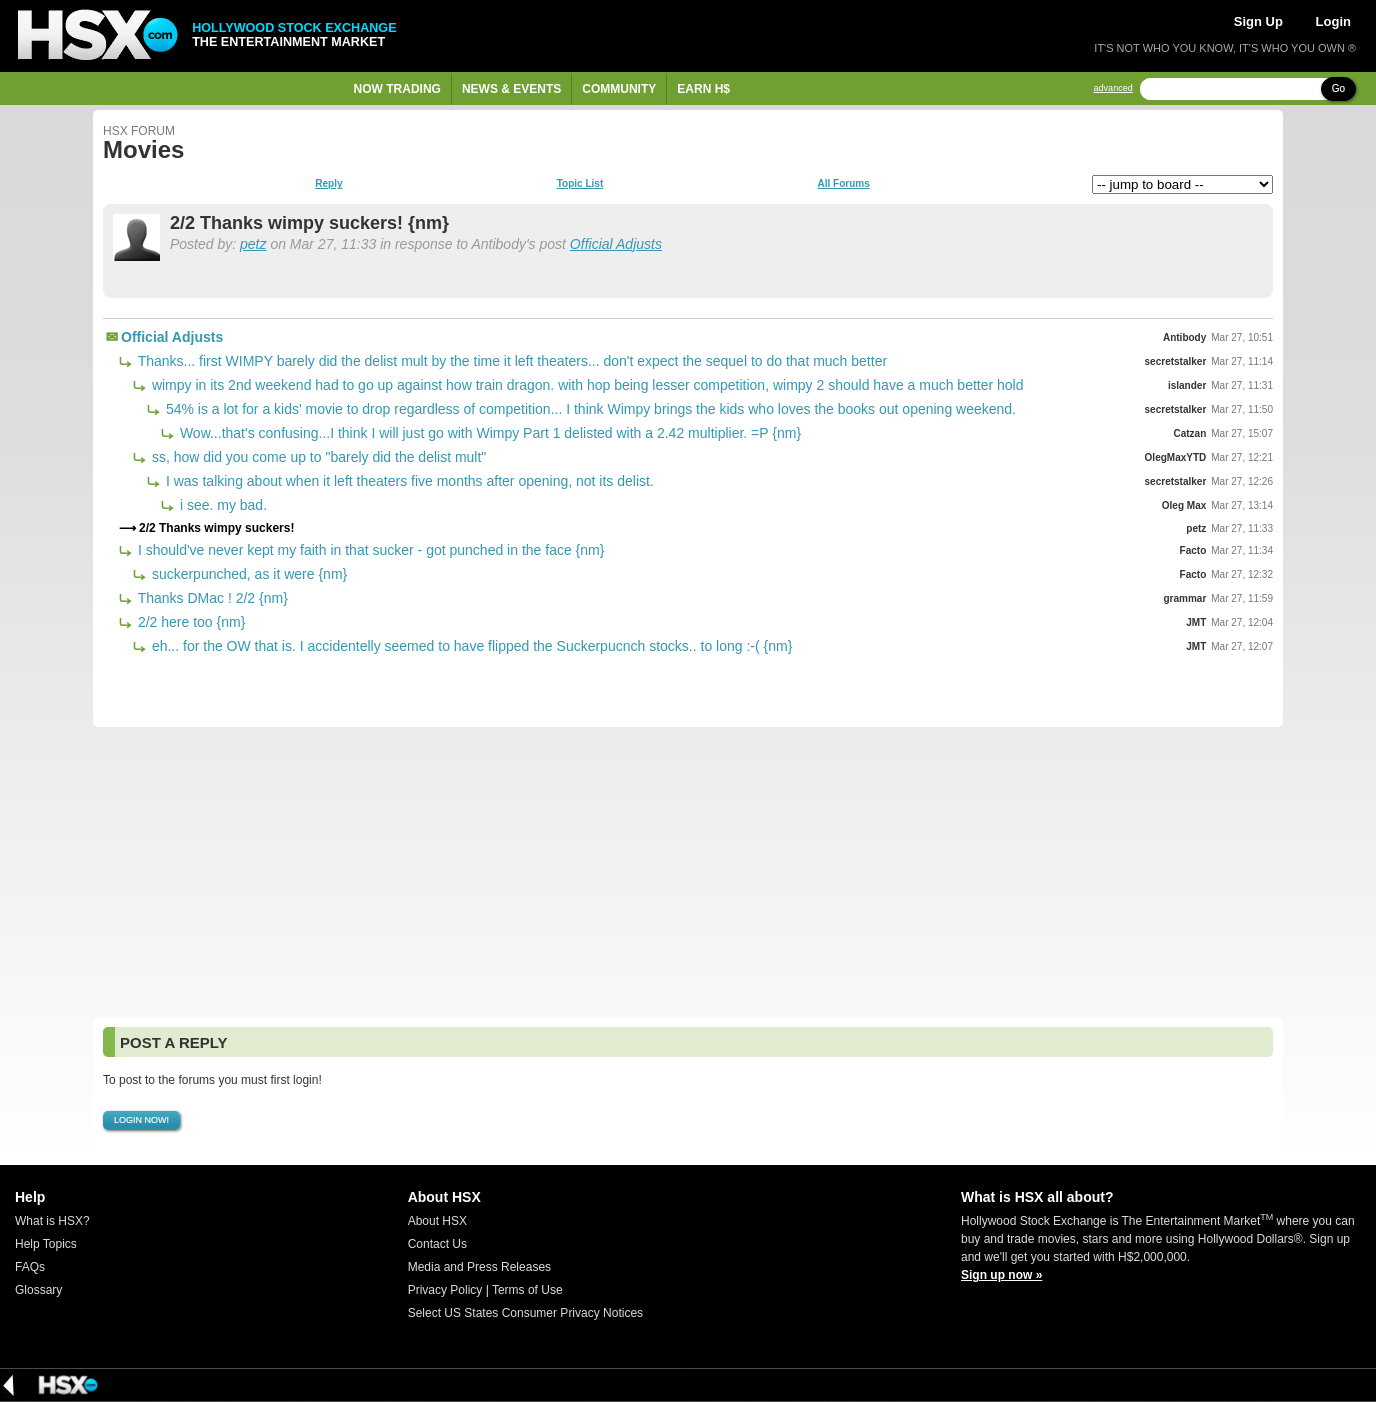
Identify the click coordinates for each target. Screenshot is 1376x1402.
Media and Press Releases (479, 1267)
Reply (328, 184)
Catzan (1189, 433)
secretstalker (1176, 361)
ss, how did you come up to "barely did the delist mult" (317, 457)
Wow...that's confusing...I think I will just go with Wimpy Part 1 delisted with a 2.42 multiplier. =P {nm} (488, 433)
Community (619, 89)
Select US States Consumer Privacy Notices (525, 1313)
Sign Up (1258, 21)
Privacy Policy (445, 1290)
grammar (1184, 598)
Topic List (580, 184)
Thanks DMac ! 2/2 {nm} (211, 598)
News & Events (511, 89)
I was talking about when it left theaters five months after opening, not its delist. (408, 481)
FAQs (30, 1267)
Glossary (38, 1290)
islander (1187, 385)
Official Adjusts (616, 244)
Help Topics (46, 1244)
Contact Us (437, 1244)
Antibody (1184, 337)
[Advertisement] (688, 872)
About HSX (437, 1221)
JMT (1196, 622)
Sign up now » (1001, 1275)
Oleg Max (1184, 505)
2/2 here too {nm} (189, 622)
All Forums (843, 184)
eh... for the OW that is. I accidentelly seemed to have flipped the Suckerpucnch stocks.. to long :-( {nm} (470, 646)
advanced (1113, 88)
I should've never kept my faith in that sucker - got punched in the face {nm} (369, 550)
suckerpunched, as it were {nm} (247, 574)
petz (253, 244)
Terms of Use (527, 1290)
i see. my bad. (221, 505)
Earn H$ (703, 89)
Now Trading (397, 89)
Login (1333, 21)
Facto (1193, 550)
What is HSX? (52, 1221)
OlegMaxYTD (1176, 457)
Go (1338, 88)
